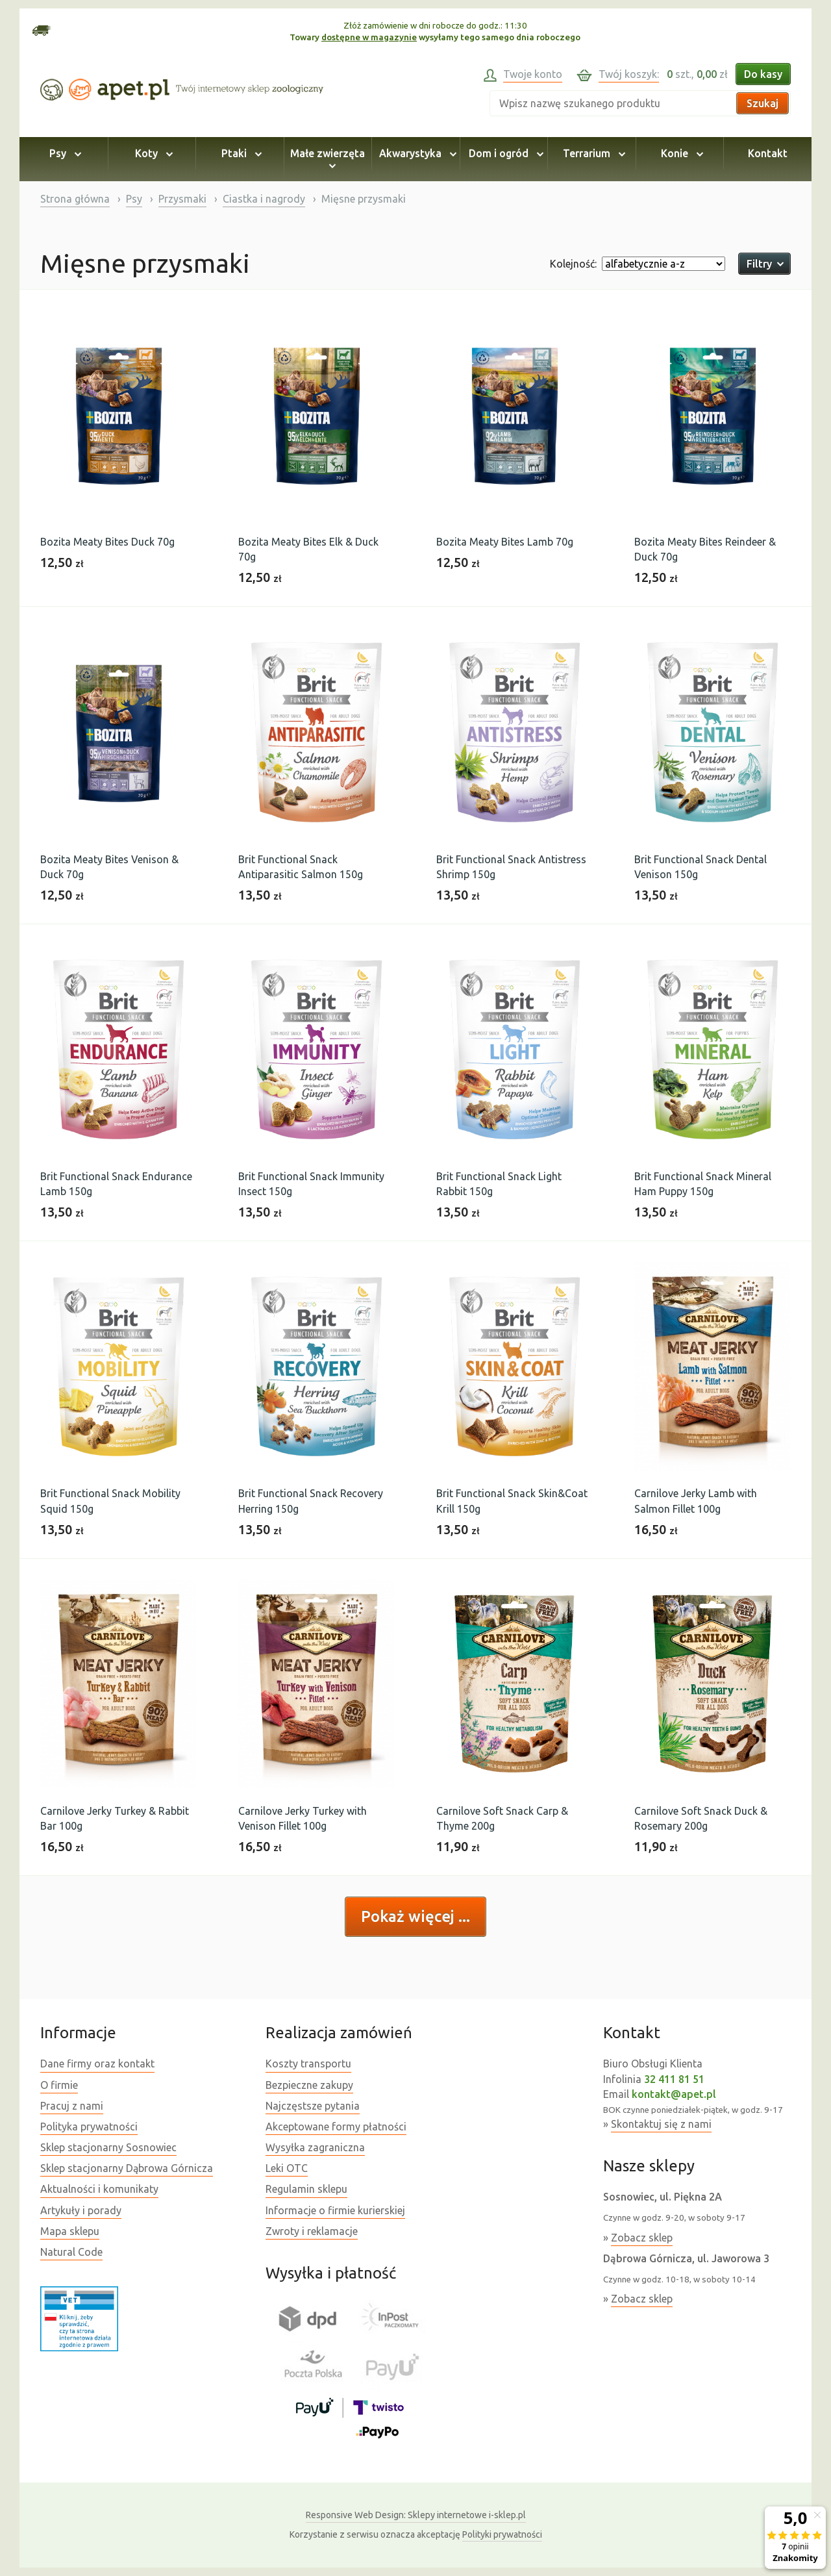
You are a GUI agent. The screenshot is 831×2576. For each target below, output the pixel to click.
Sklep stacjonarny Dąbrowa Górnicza (126, 2168)
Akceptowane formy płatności (336, 2126)
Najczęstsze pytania (313, 2106)
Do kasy (763, 74)
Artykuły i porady (80, 2210)
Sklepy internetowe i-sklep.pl (416, 2515)
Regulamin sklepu (306, 2189)
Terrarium (592, 153)
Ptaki (239, 153)
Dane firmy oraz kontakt (97, 2063)
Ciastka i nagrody (264, 199)
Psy (63, 153)
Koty (152, 153)
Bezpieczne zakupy (309, 2085)
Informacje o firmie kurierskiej (335, 2210)
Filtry (764, 264)
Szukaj (762, 103)
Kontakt (768, 153)
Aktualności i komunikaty (99, 2189)
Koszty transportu (308, 2063)
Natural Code (71, 2252)
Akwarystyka (416, 153)
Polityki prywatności (502, 2534)
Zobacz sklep (642, 2237)
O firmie (59, 2085)
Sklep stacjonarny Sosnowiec (108, 2147)
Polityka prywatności (89, 2126)
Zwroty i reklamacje (312, 2231)
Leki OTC (287, 2168)
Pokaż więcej (409, 1916)
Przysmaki (182, 199)
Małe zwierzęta (327, 159)
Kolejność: (573, 264)
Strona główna (75, 199)
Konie (680, 153)
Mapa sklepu (69, 2231)
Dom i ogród (504, 153)
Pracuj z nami (71, 2106)
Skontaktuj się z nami (661, 2124)
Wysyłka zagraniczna (315, 2147)
